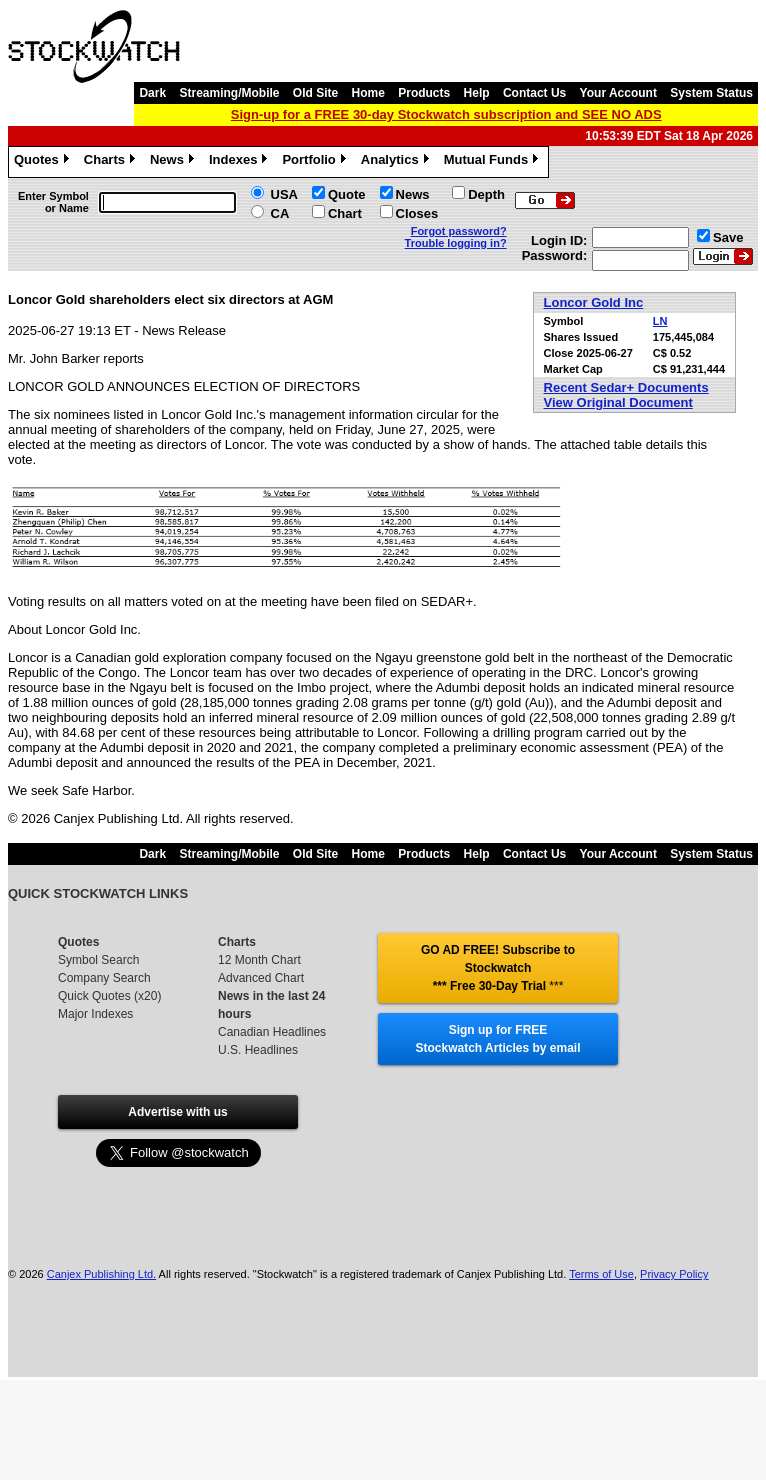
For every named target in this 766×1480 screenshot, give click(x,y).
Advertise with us (177, 1112)
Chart (345, 213)
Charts (112, 162)
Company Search (104, 978)
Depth (486, 194)
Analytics (397, 162)
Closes (417, 213)
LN (660, 321)
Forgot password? (459, 231)
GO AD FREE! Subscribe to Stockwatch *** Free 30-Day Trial (498, 968)
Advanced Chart (261, 978)
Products (424, 93)
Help (477, 93)
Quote (347, 194)
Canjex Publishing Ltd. (101, 1274)
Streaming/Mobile (229, 93)
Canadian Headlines (272, 1032)
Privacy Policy (674, 1274)
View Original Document (618, 402)
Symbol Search (98, 960)
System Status (711, 93)
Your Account (618, 93)
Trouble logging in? (456, 243)
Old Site (315, 93)
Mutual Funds (494, 162)
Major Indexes (95, 1014)
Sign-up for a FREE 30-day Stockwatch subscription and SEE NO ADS (446, 114)
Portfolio (316, 162)
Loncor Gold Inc (594, 302)
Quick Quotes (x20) (109, 996)
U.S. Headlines (258, 1050)
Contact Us (534, 93)
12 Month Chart (259, 960)
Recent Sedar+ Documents (626, 387)
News (174, 162)
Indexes (240, 162)
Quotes (44, 162)
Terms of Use (601, 1274)
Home (368, 93)
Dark (152, 93)
